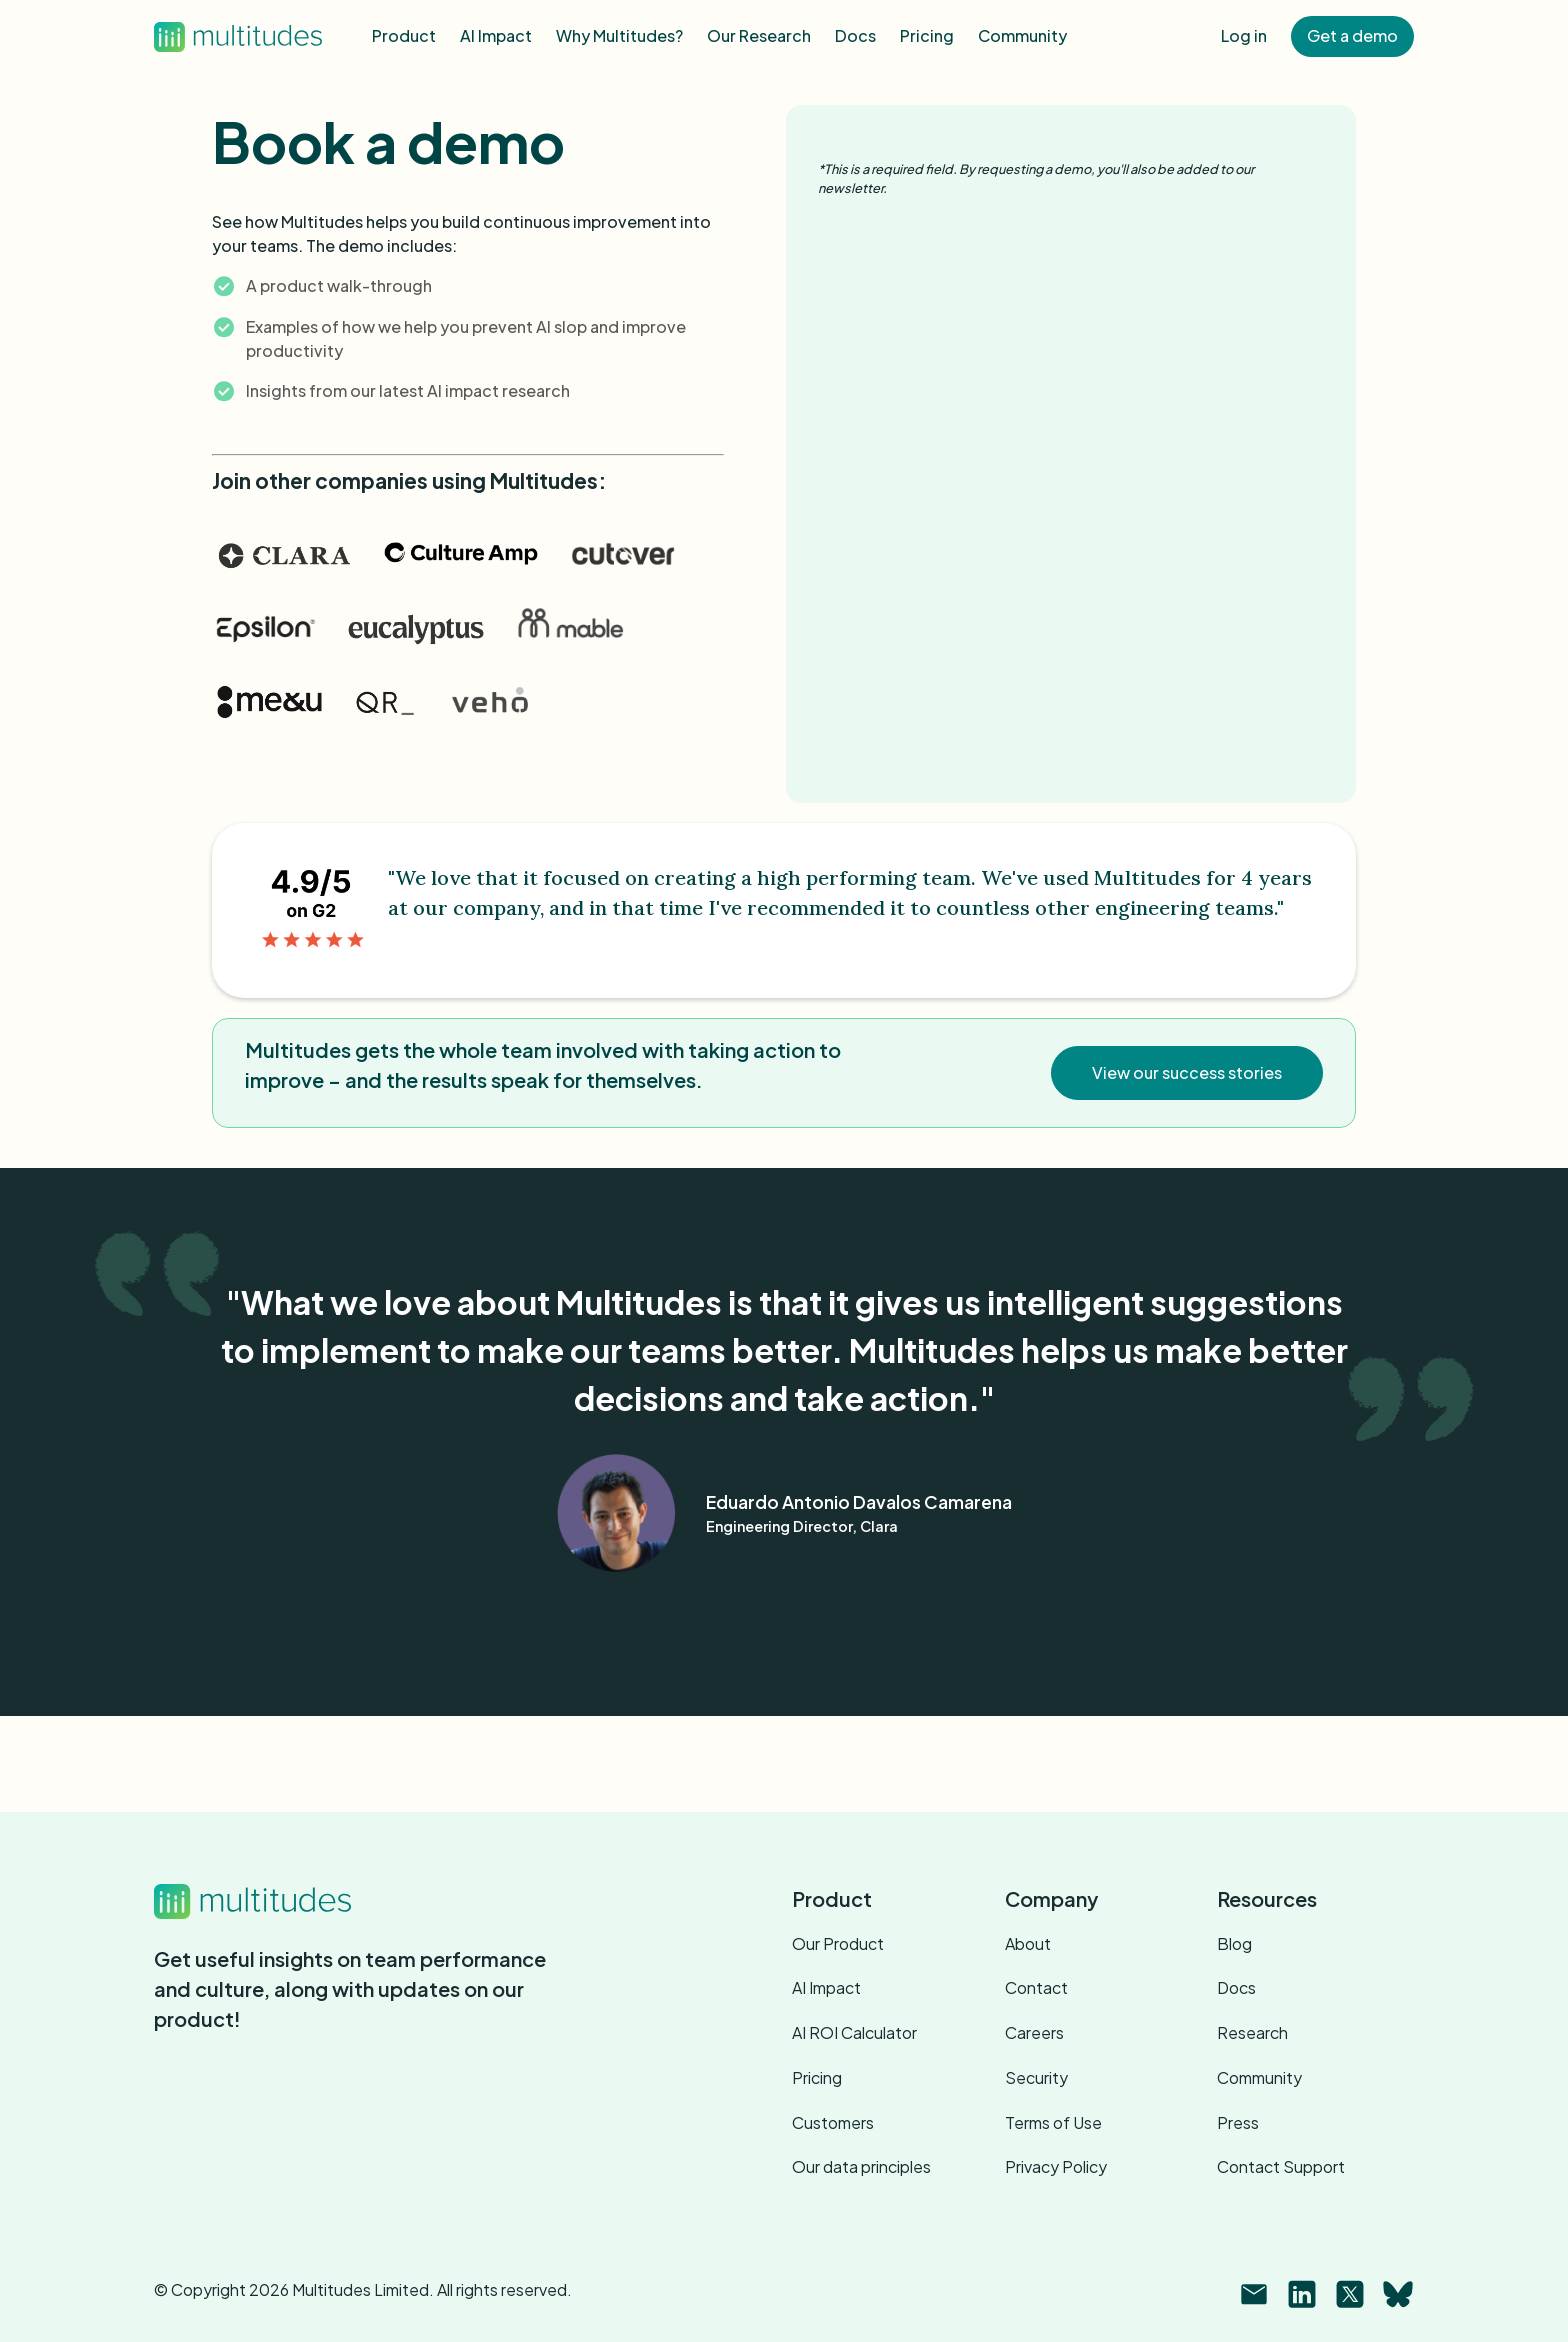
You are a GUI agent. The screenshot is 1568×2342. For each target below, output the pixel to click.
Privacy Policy (1056, 2166)
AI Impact (496, 35)
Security (1036, 2077)
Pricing (927, 35)
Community (1022, 35)
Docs (855, 35)
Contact (1036, 1987)
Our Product (838, 1943)
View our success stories (1187, 1072)
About (1028, 1943)
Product (404, 35)
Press (1238, 2122)
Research (1252, 2032)
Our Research (759, 35)
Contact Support (1281, 2166)
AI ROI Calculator (854, 2032)
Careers (1034, 2032)
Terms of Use (1053, 2122)
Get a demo (1352, 35)
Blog (1234, 1943)
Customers (833, 2122)
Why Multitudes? (619, 35)
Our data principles (861, 2166)
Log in (1244, 35)
